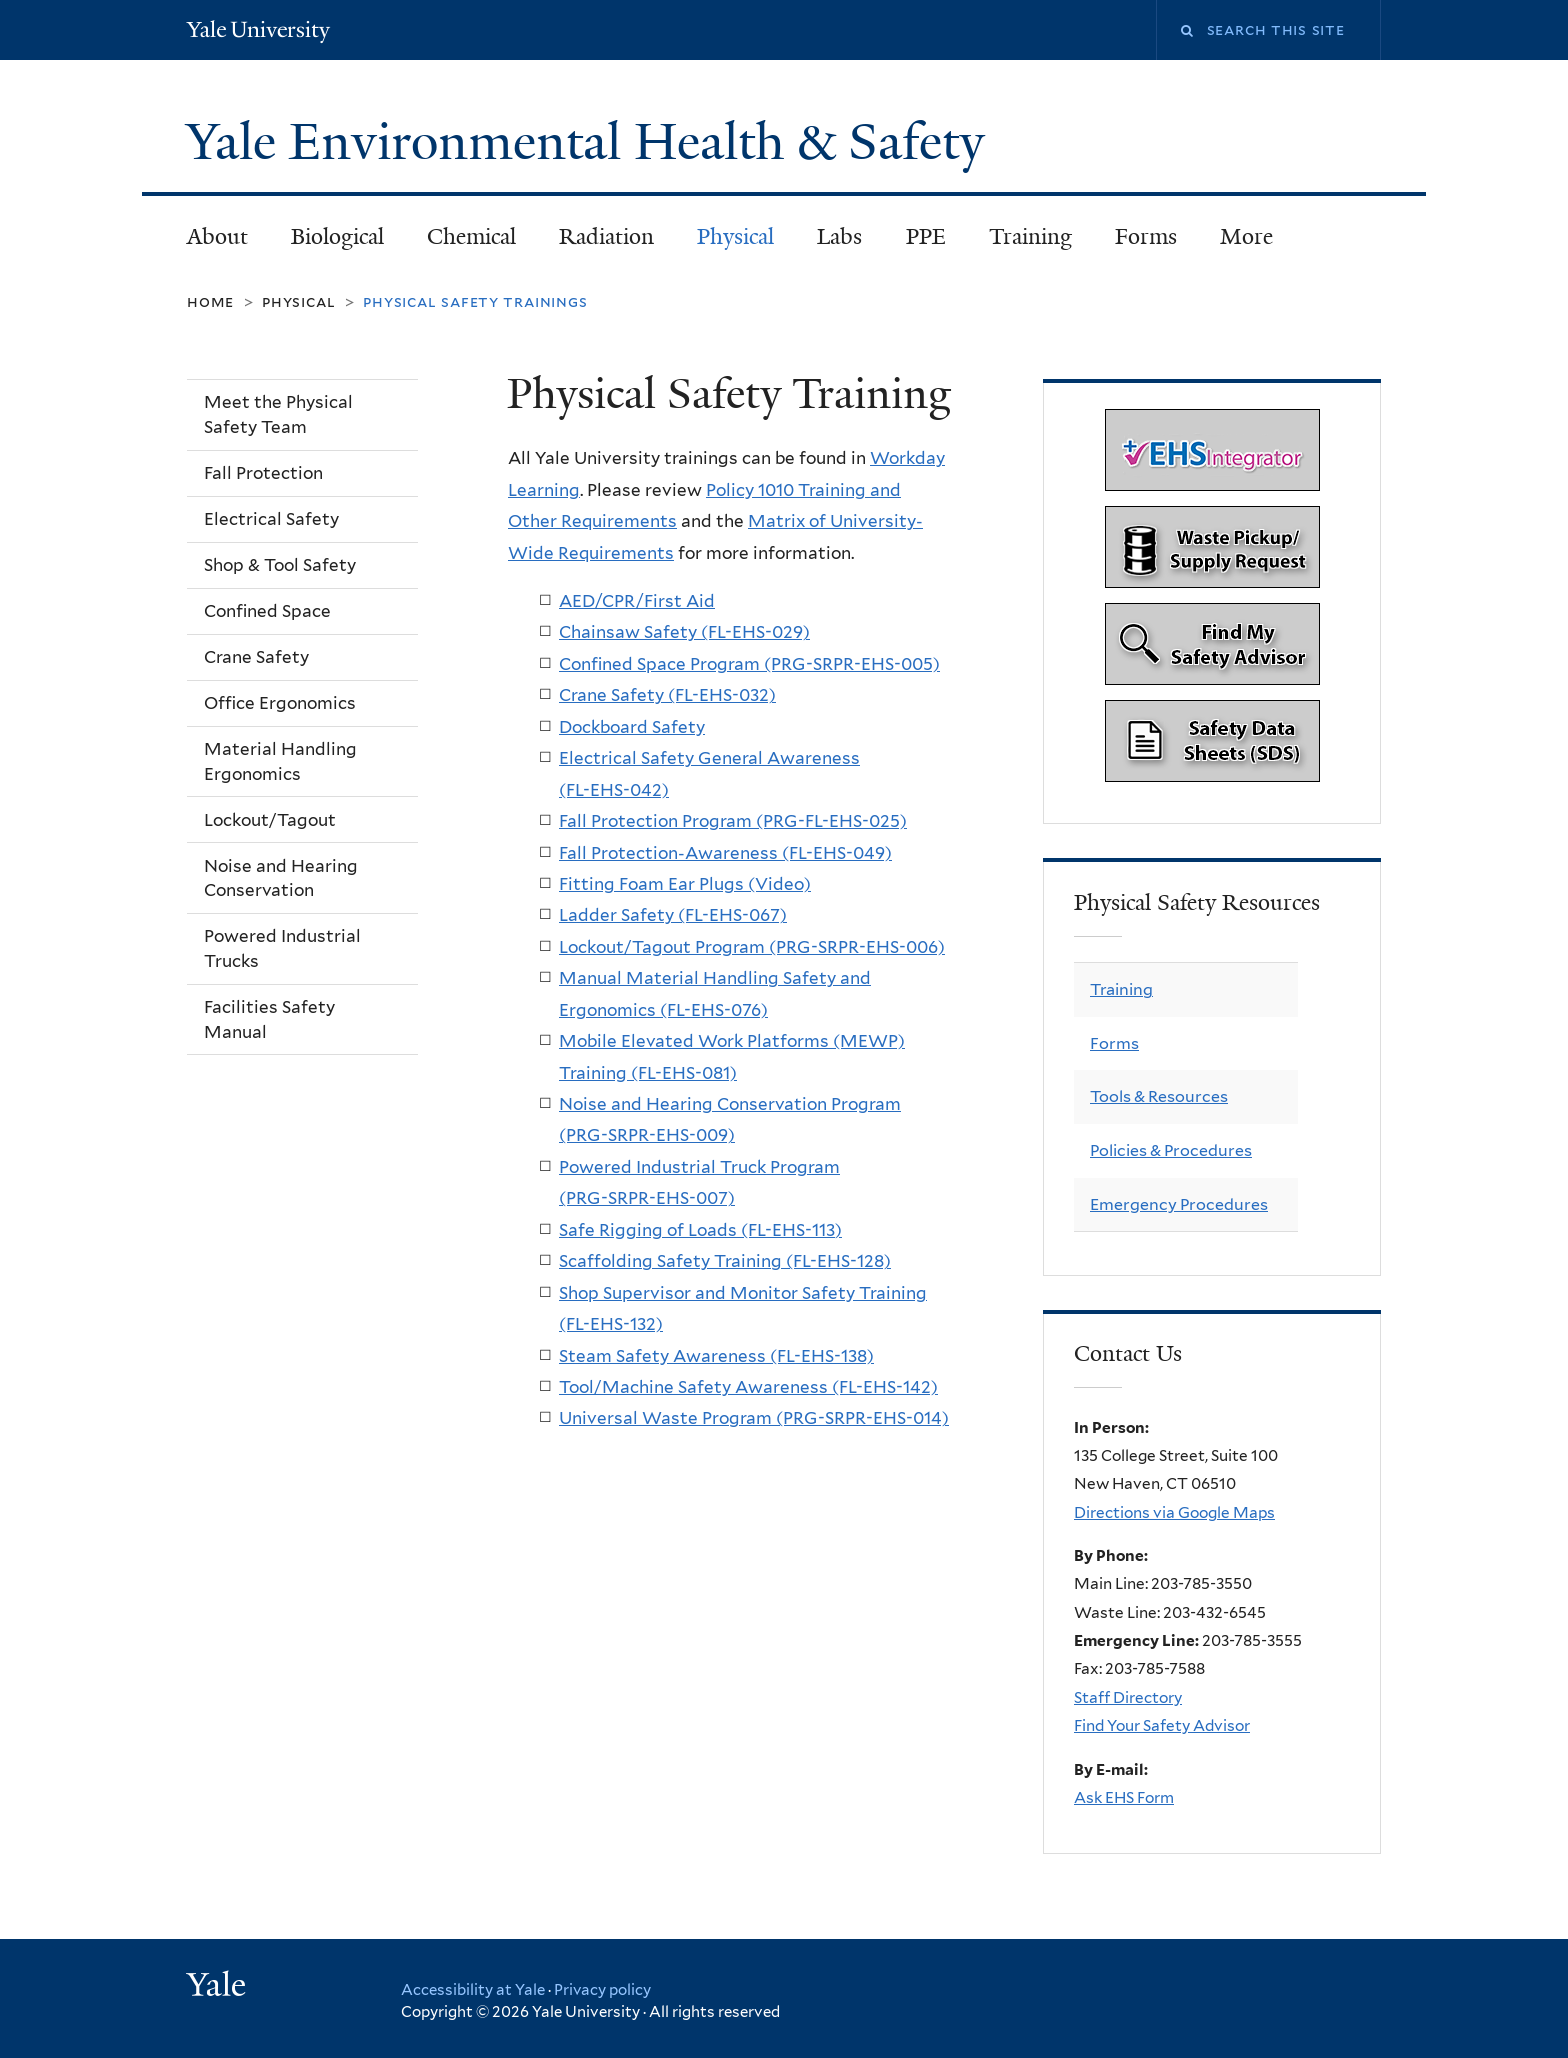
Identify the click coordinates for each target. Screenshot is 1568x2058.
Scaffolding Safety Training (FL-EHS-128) (725, 1261)
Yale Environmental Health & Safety (592, 142)
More (1246, 236)
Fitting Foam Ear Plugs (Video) (685, 884)
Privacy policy (602, 1990)
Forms (1146, 236)
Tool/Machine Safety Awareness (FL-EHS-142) (748, 1387)
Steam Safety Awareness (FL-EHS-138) (716, 1356)
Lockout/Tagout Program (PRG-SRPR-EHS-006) (752, 947)
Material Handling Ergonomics (280, 761)
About (217, 236)
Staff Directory (1128, 1697)
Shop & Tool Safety (280, 565)
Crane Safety (256, 657)
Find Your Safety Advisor (1162, 1725)
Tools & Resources (1159, 1096)
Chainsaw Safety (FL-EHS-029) (684, 632)
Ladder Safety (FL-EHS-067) (673, 915)
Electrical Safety (271, 519)
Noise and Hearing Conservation (281, 878)
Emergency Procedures (1179, 1204)
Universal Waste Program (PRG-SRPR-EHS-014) (754, 1418)
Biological (337, 236)
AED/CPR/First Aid (637, 601)
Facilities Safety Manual (269, 1019)
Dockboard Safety (632, 727)
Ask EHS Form (1124, 1797)
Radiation (606, 236)
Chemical (471, 236)
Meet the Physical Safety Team (278, 414)
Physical (735, 236)
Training (1030, 236)
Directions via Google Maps (1174, 1512)
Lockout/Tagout (270, 820)
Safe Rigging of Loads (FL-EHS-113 (697, 1230)
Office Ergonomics (280, 703)
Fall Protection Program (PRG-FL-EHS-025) (733, 821)
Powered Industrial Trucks (282, 948)
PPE (926, 236)
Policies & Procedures (1171, 1150)
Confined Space (267, 611)
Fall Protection (263, 473)
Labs (839, 236)
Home (210, 301)
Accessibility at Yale (473, 1990)
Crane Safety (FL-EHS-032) (667, 695)
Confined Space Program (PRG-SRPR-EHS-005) (749, 664)
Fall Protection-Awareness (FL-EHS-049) (725, 853)
